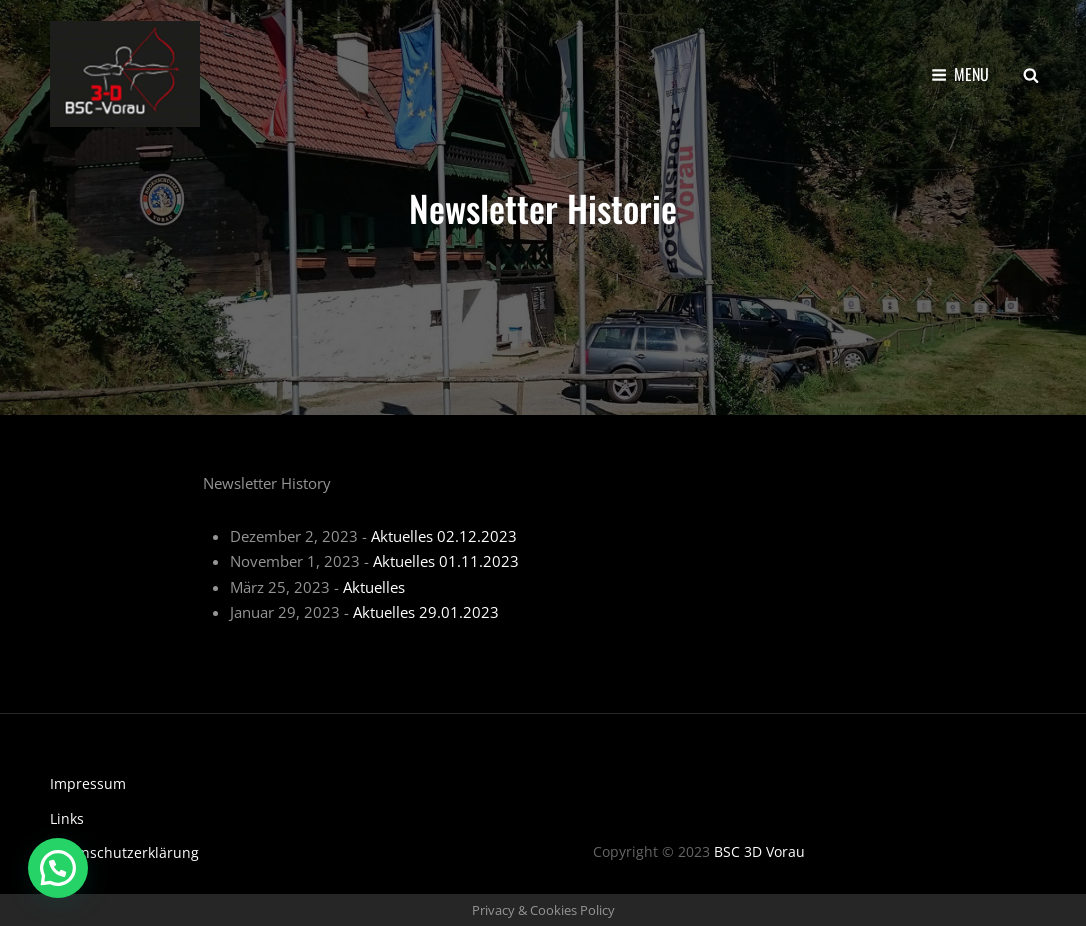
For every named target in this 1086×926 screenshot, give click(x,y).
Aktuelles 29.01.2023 (426, 612)
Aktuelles (374, 587)
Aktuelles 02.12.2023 (444, 536)
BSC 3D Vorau (759, 851)
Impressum (88, 783)
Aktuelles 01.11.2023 (446, 561)
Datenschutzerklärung (124, 852)
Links (67, 818)
